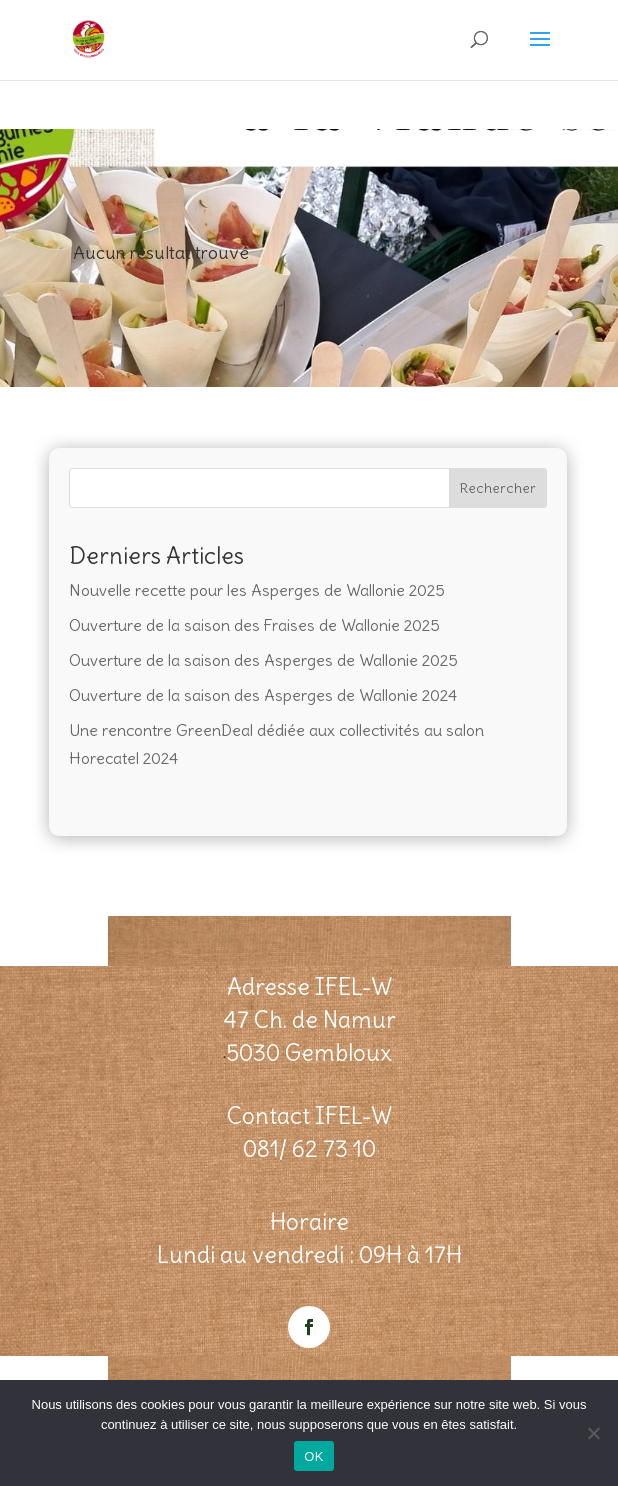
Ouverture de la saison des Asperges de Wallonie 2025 (263, 660)
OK (313, 1456)
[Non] (593, 1433)
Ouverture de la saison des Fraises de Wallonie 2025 (254, 625)
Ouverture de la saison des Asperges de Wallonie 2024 (263, 695)
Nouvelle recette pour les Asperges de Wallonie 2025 (257, 590)
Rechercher (498, 488)
